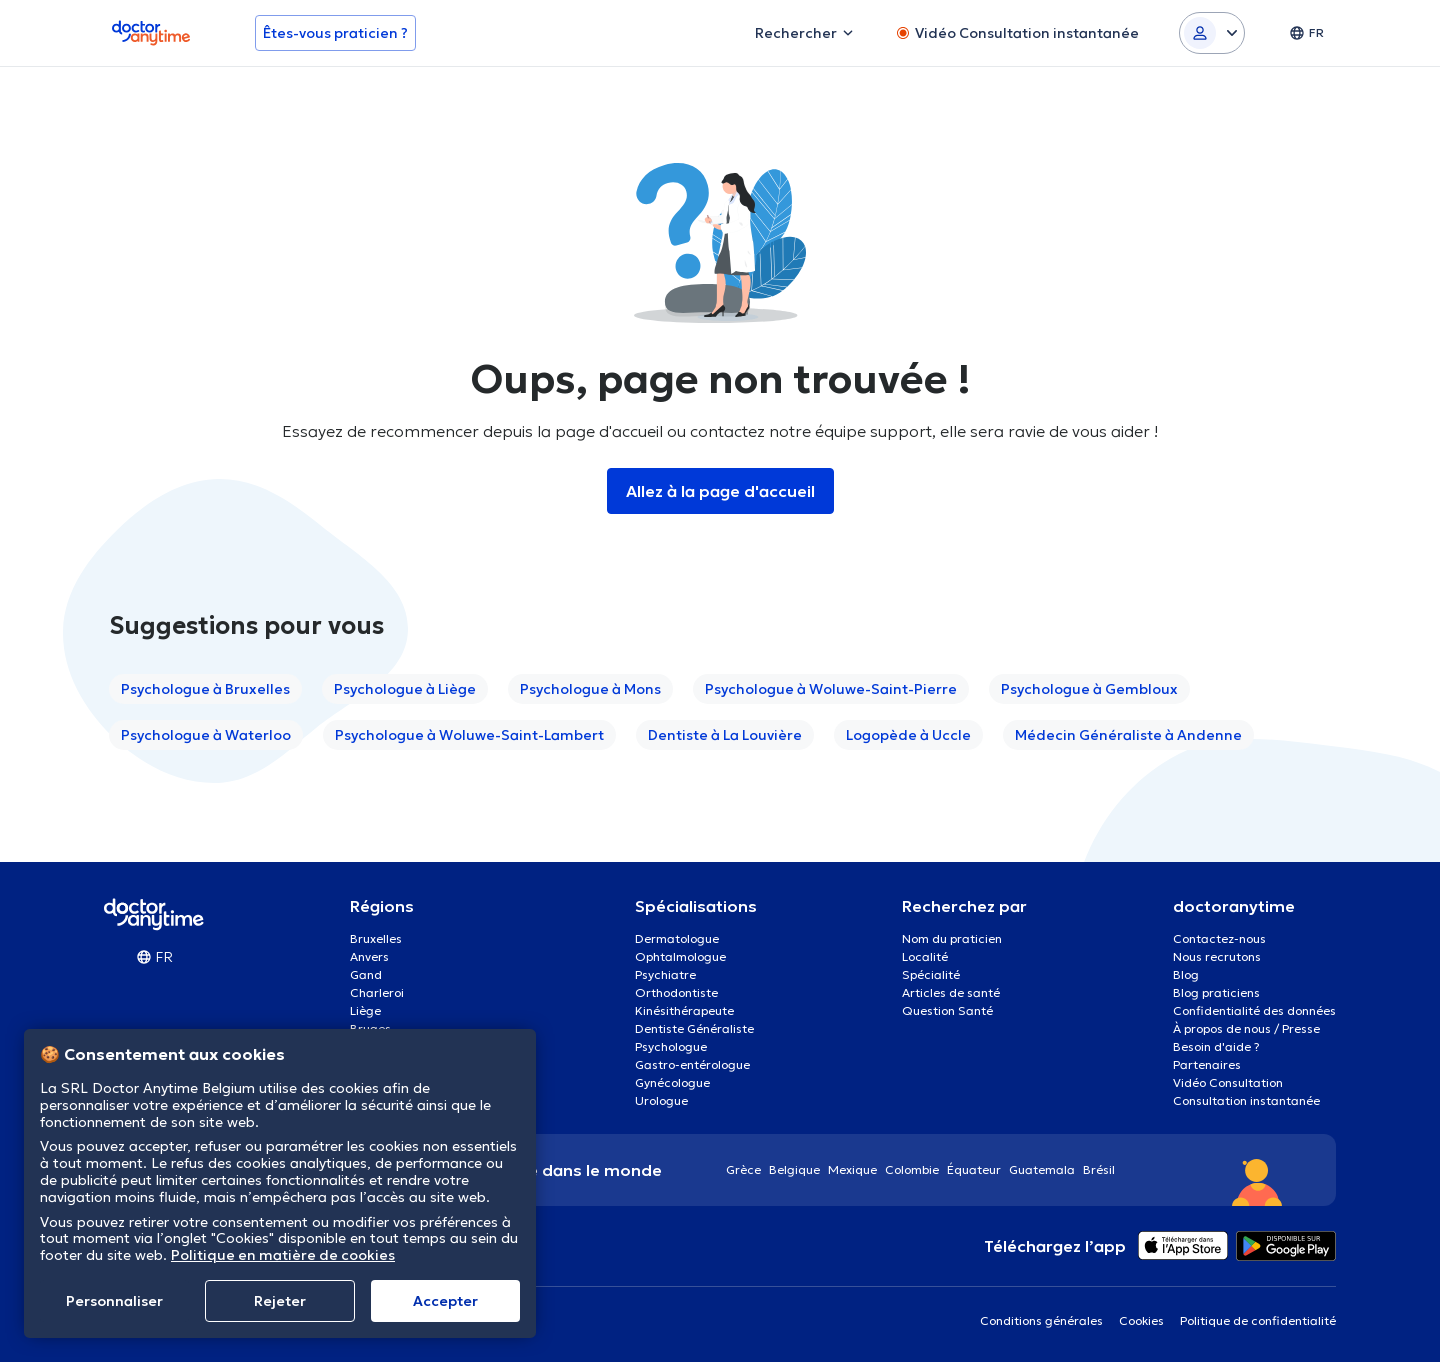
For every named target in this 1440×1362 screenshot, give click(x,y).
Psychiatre (665, 974)
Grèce (743, 1169)
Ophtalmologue (680, 956)
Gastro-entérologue (692, 1064)
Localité (925, 956)
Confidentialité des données (1254, 1010)
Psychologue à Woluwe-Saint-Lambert (469, 735)
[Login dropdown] (1212, 33)
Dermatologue (677, 938)
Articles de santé (951, 992)
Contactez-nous (1219, 938)
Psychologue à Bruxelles (205, 689)
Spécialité (931, 974)
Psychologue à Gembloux (1089, 689)
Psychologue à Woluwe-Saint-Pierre (831, 689)
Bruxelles (376, 938)
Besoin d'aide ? (1216, 1046)
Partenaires (1207, 1064)
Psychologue (671, 1046)
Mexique (852, 1169)
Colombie (912, 1169)
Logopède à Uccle (908, 735)
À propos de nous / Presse (1246, 1028)
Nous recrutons (1217, 956)
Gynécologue (672, 1082)
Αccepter (445, 1301)
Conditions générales (1041, 1320)
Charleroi (377, 992)
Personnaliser (114, 1301)
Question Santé (947, 1010)
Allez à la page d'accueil (720, 491)
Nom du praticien (952, 938)
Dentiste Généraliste (694, 1028)
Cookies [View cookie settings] (1141, 1320)
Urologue (661, 1100)
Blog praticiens (1216, 992)
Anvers (369, 956)
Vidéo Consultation (1228, 1082)
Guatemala (1042, 1169)
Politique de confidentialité (1258, 1320)
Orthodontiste (676, 992)
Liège (365, 1010)
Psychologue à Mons (590, 689)
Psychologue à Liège (405, 689)
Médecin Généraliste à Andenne (1128, 735)
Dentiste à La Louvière (725, 735)
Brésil (1099, 1169)
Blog (1186, 974)
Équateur (974, 1169)
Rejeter (280, 1301)
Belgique (794, 1169)
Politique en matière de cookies (283, 1255)
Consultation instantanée (1246, 1100)
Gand (366, 974)
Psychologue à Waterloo (206, 735)
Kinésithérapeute (684, 1010)
